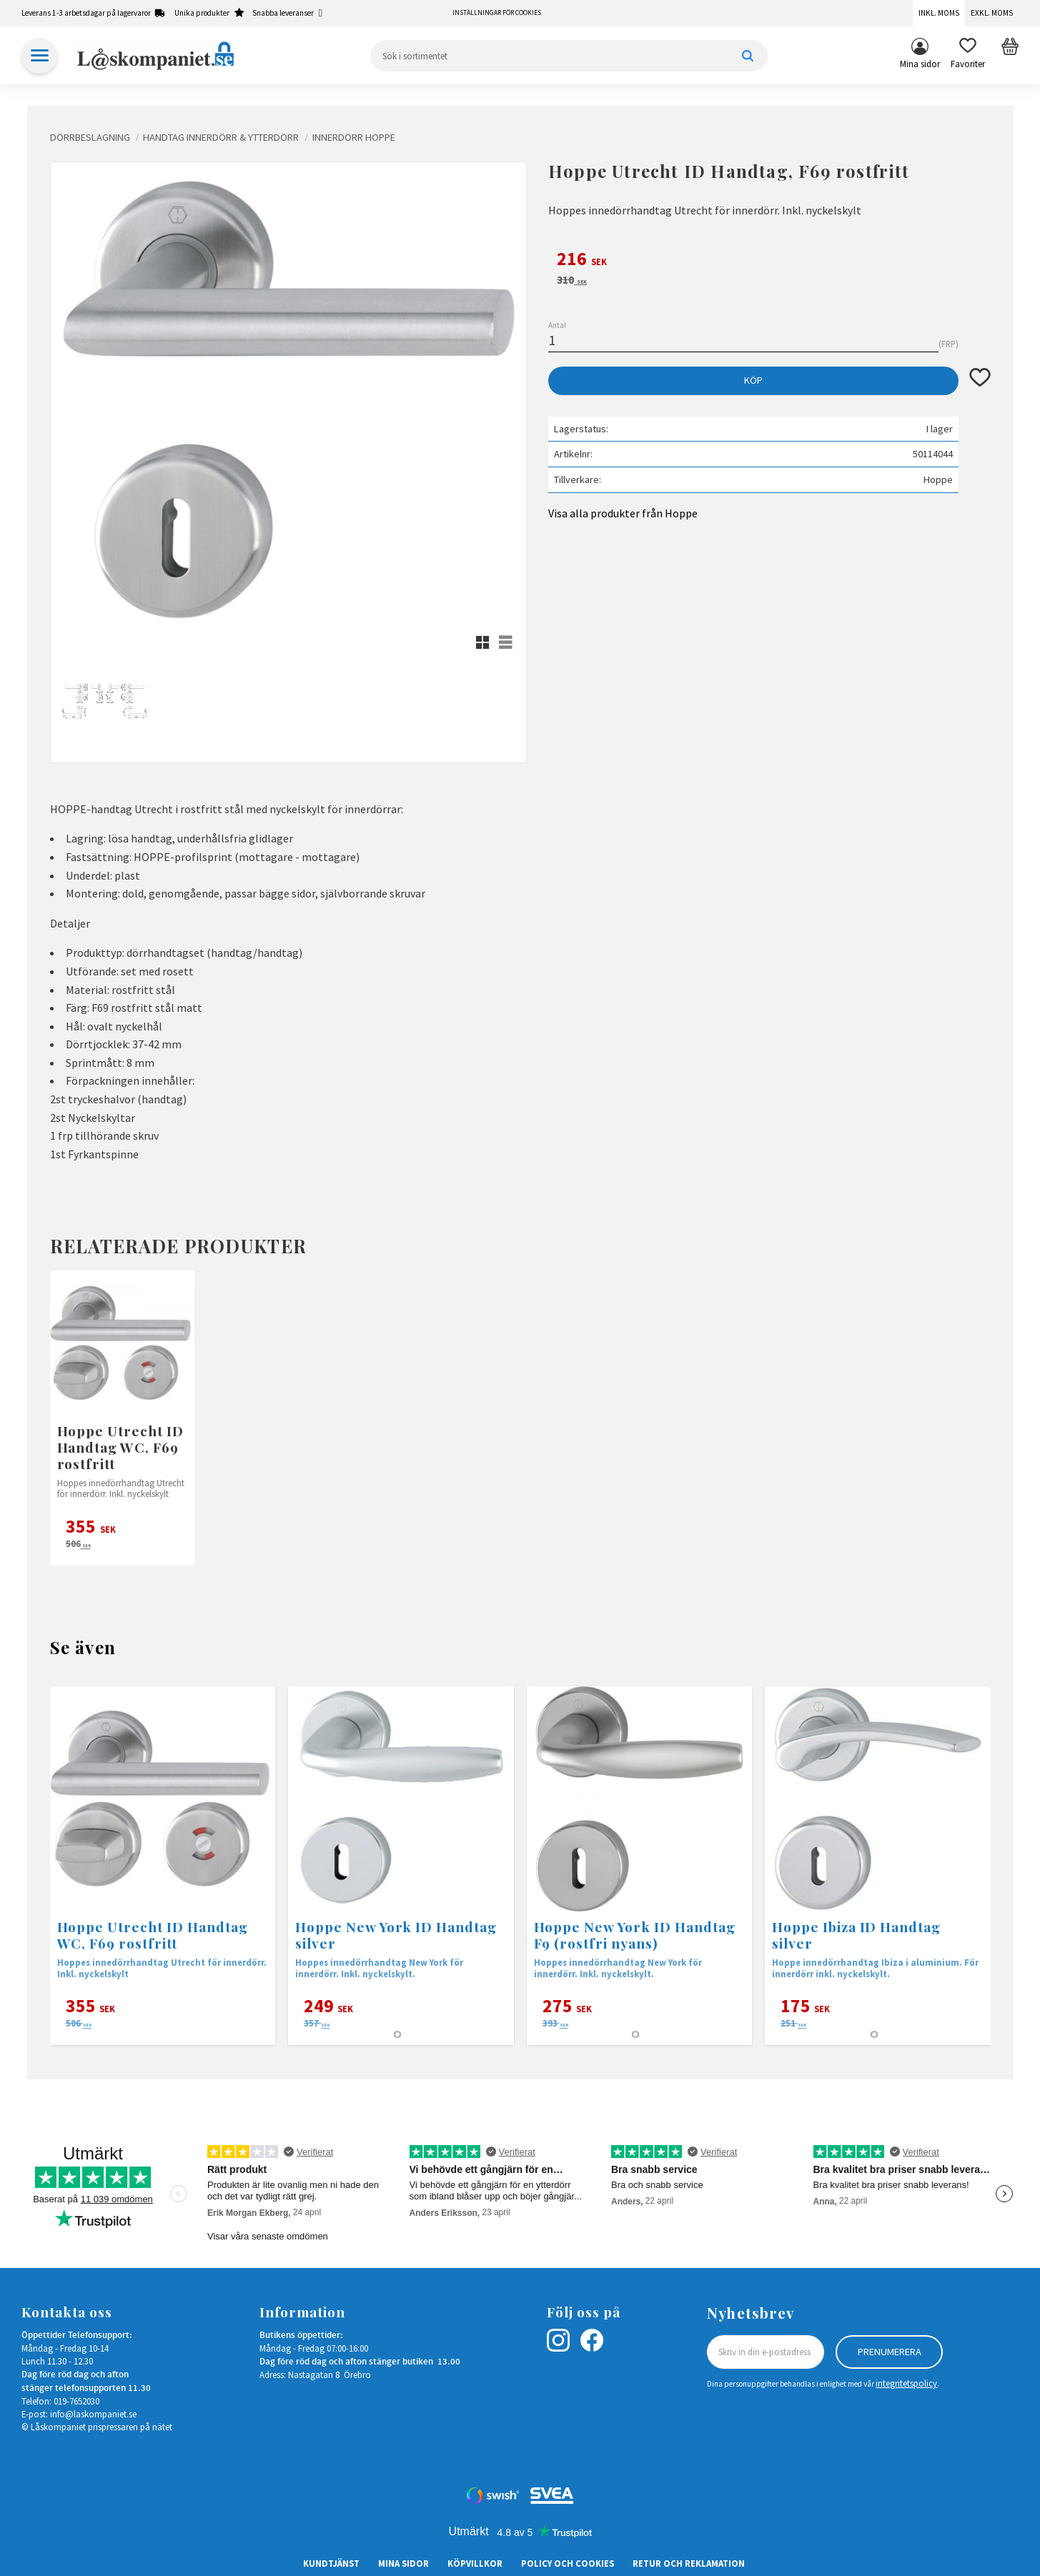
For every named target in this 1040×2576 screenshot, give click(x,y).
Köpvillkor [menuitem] (474, 2563)
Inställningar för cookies (496, 13)
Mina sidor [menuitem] (920, 63)
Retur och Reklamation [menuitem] (689, 2563)
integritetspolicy (906, 2383)
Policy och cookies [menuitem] (567, 2563)
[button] (968, 56)
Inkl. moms (938, 13)
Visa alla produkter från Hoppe (623, 513)
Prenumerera (889, 2351)
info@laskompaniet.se (93, 2414)
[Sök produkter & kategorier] (569, 55)
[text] (769, 261)
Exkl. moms (992, 13)
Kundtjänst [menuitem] (331, 2563)
